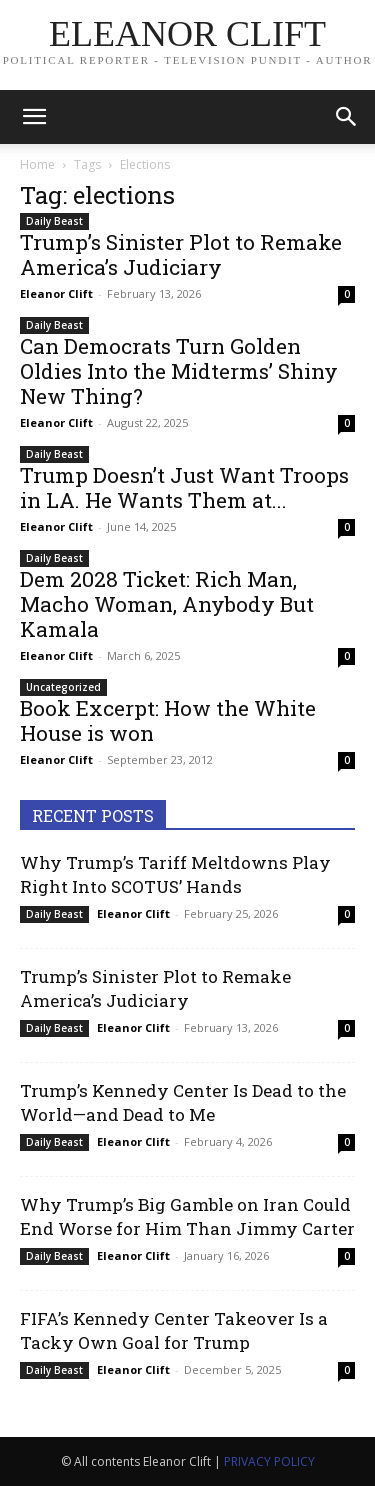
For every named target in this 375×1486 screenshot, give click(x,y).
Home (37, 164)
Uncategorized (63, 687)
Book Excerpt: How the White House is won (168, 720)
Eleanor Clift (56, 293)
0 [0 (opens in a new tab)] (347, 294)
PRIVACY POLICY (269, 1461)
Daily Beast (54, 221)
